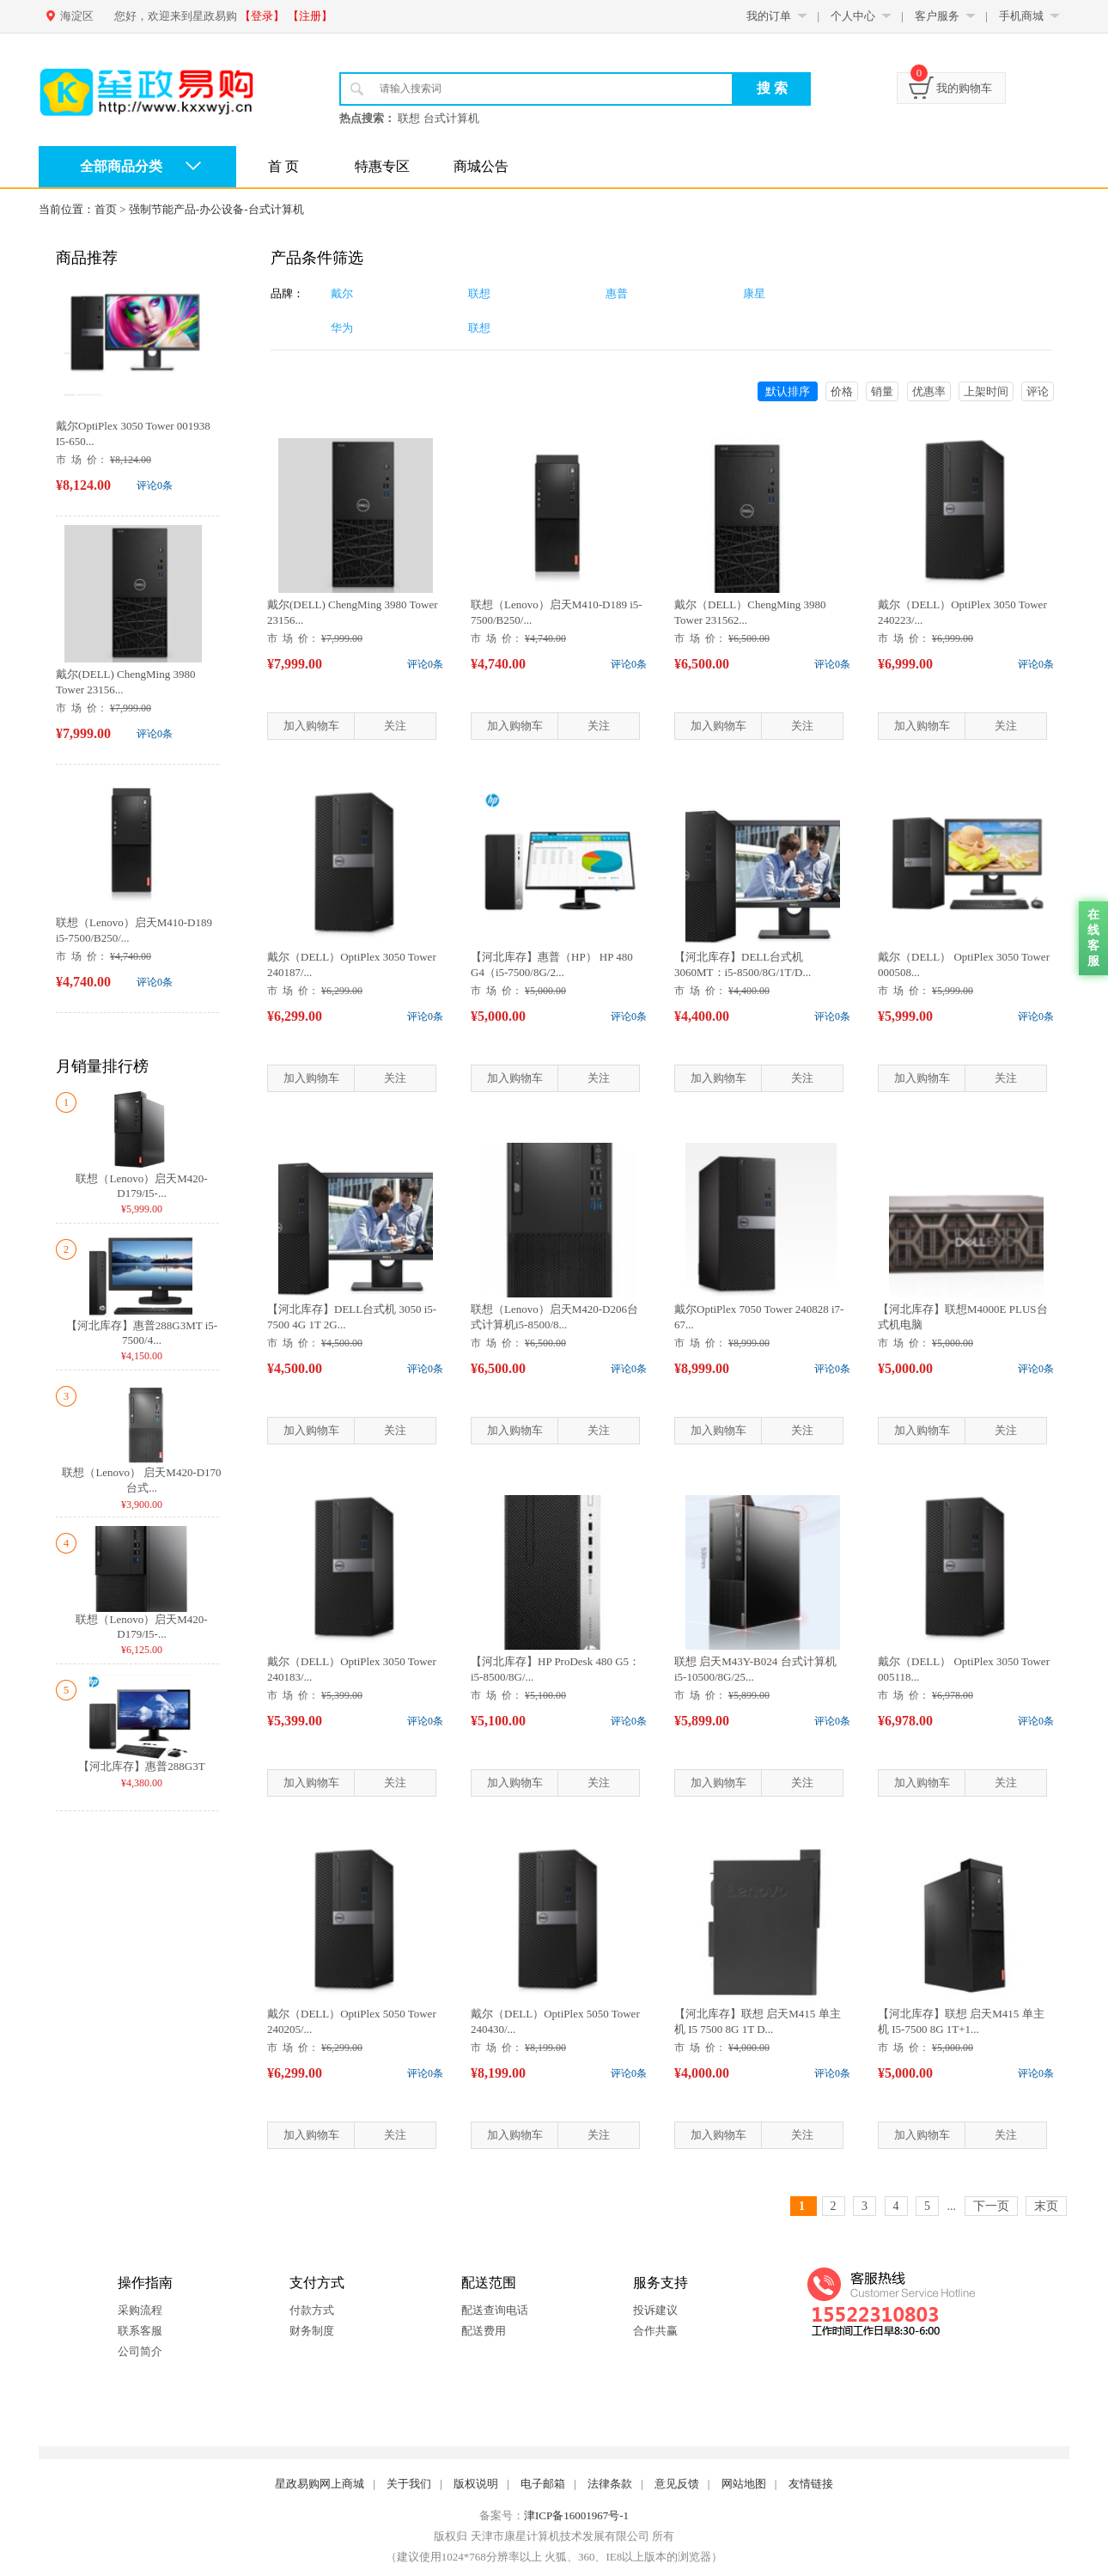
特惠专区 (382, 166)
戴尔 (342, 293)
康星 (754, 293)
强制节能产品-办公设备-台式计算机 (216, 209)
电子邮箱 (543, 2483)
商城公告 (481, 166)
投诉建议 (655, 2310)
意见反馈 (676, 2483)
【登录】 (262, 15)
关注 (395, 725)
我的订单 (768, 15)
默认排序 (787, 391)
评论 (1037, 391)
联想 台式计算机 (438, 118)
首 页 (283, 166)
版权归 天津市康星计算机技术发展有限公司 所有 (554, 2536)
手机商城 (1021, 15)
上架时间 (986, 391)
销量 (882, 391)
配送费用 (483, 2330)
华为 (342, 327)
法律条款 (609, 2483)
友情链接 (810, 2483)
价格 (842, 391)
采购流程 (140, 2310)
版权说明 (476, 2483)
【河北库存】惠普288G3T (141, 1766)
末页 (1046, 2206)
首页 (105, 209)
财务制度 (311, 2330)
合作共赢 (655, 2330)
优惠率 (929, 391)
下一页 (991, 2206)
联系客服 (140, 2330)
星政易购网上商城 (319, 2483)
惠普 (617, 293)
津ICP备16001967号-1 (576, 2515)
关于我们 (409, 2483)
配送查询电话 (494, 2310)
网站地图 (743, 2483)
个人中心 (853, 15)
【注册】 (310, 15)
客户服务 (937, 15)
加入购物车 (311, 725)
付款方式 (311, 2310)
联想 (479, 293)
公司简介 (140, 2351)
